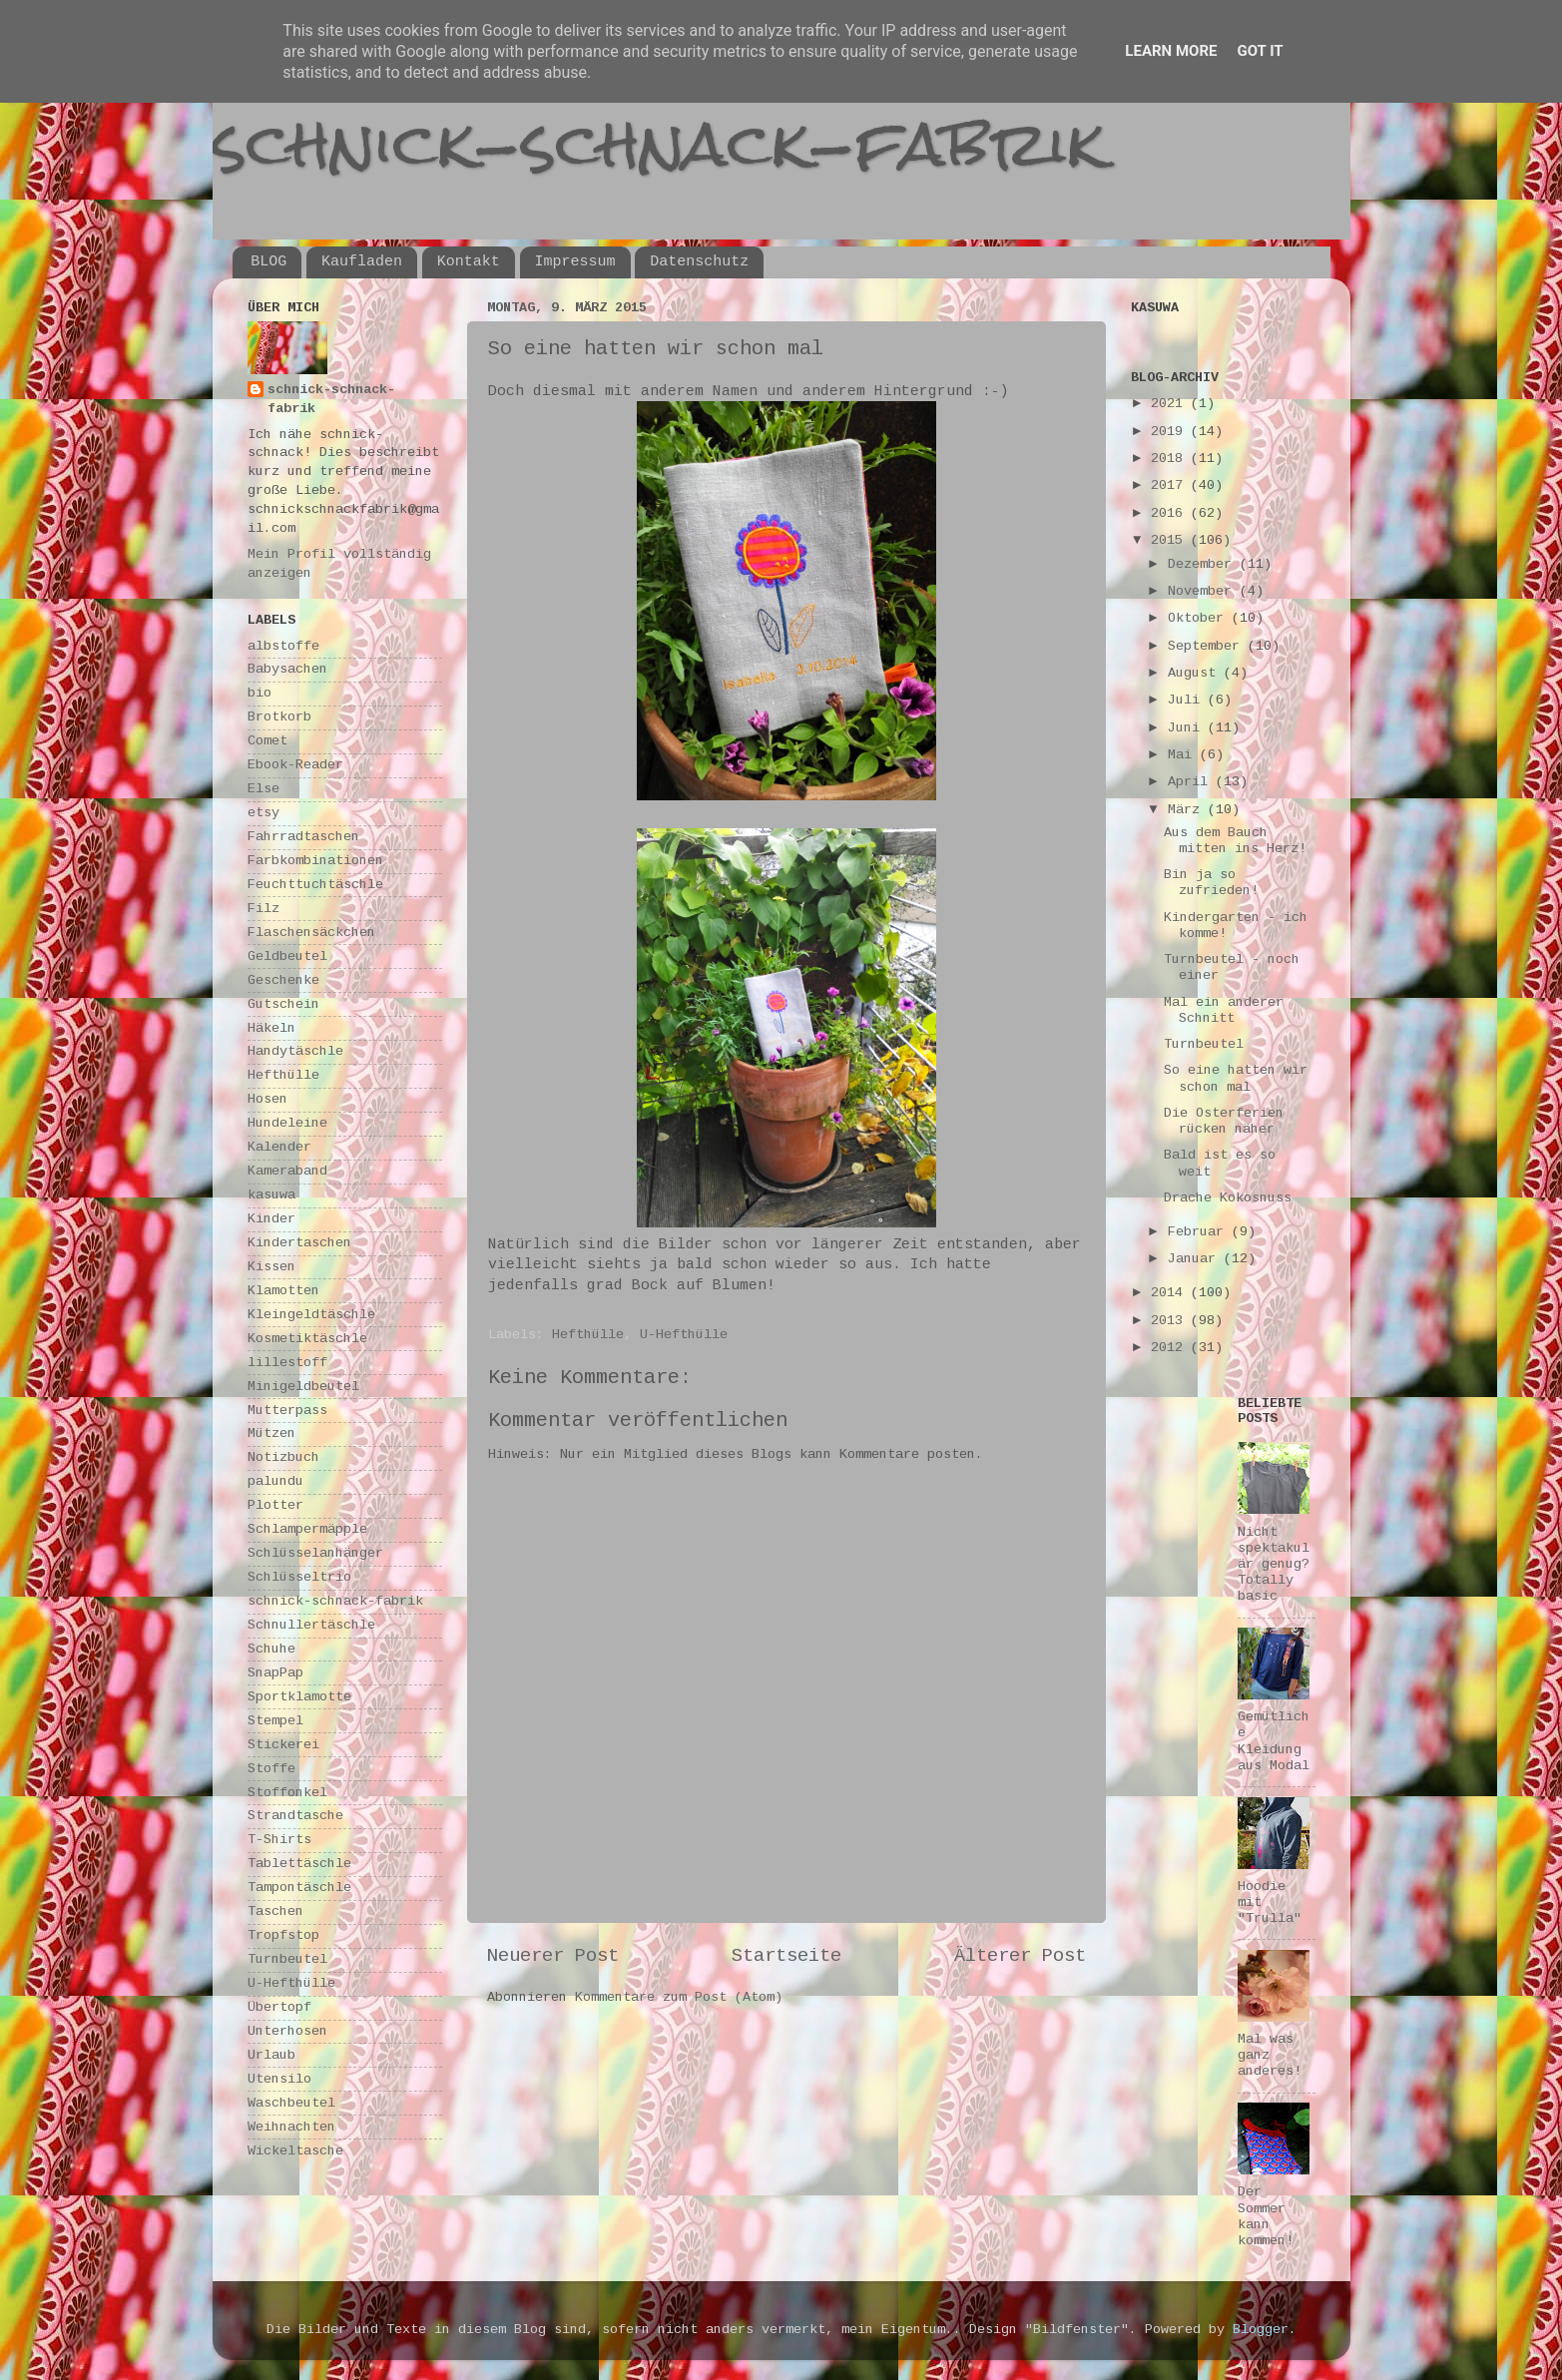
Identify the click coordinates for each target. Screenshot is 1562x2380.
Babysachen (287, 669)
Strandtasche (295, 1815)
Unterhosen (287, 2031)
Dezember (1204, 564)
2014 (1171, 1292)
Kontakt (468, 261)
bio (259, 693)
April (1192, 781)
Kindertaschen (299, 1242)
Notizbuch (283, 1457)
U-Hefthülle (684, 1334)
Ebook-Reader (295, 764)
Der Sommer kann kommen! (1266, 2216)
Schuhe (271, 1649)
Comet (267, 740)
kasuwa (271, 1195)
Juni (1188, 727)
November (1204, 591)
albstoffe (283, 646)
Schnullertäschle (311, 1625)
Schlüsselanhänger (315, 1553)
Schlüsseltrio (299, 1577)
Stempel (275, 1720)
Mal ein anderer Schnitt (1224, 1010)
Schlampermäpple (307, 1529)
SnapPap (275, 1673)
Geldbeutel (287, 956)
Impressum (575, 261)
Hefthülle (588, 1334)
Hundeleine (287, 1123)
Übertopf (279, 2007)
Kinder (271, 1218)
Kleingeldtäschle (311, 1314)
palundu (275, 1481)
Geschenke (283, 980)
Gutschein (283, 1004)
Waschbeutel (291, 2103)
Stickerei (283, 1744)
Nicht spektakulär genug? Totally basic (1273, 1565)
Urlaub (271, 2055)
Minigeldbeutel (303, 1386)
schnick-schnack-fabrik (659, 143)
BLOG (268, 261)
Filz (263, 908)
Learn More (1171, 51)
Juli (1188, 700)
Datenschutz (699, 261)
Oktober (1200, 618)
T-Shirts (279, 1839)
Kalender (279, 1147)
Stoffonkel (287, 1792)
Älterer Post (1020, 1956)
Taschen (275, 1911)
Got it (1260, 51)
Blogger (1261, 2329)
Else (263, 788)
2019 (1171, 431)
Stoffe (271, 1768)
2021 (1171, 403)
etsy (263, 812)
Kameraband (287, 1171)
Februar (1200, 1231)
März (1188, 809)
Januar (1196, 1258)
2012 (1171, 1347)
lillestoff (287, 1362)
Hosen (267, 1099)
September (1208, 646)
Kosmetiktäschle (307, 1338)
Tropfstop (283, 1935)
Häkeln (271, 1028)
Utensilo (279, 2079)
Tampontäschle (299, 1887)
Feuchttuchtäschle (315, 884)
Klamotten (283, 1290)
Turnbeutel (287, 1959)
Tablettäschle (299, 1863)
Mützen (271, 1433)
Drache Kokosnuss (1228, 1197)
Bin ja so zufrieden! (1211, 882)
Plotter (275, 1505)
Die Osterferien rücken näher (1224, 1121)
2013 (1171, 1320)
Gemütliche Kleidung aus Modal (1273, 1741)
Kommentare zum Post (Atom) (678, 1997)
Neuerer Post (553, 1956)
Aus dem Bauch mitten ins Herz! (1235, 840)
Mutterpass (287, 1410)
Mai (1184, 754)
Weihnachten (291, 2127)
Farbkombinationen (315, 860)
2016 (1171, 513)
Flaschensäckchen (311, 932)
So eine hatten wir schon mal (1235, 1078)
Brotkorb (279, 717)
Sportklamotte (299, 1696)
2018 (1171, 458)
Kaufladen (361, 261)
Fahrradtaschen (303, 836)
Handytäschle (295, 1051)
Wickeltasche (295, 2150)
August (1196, 673)
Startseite (786, 1956)
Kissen (271, 1266)
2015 (1171, 540)
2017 (1171, 485)
